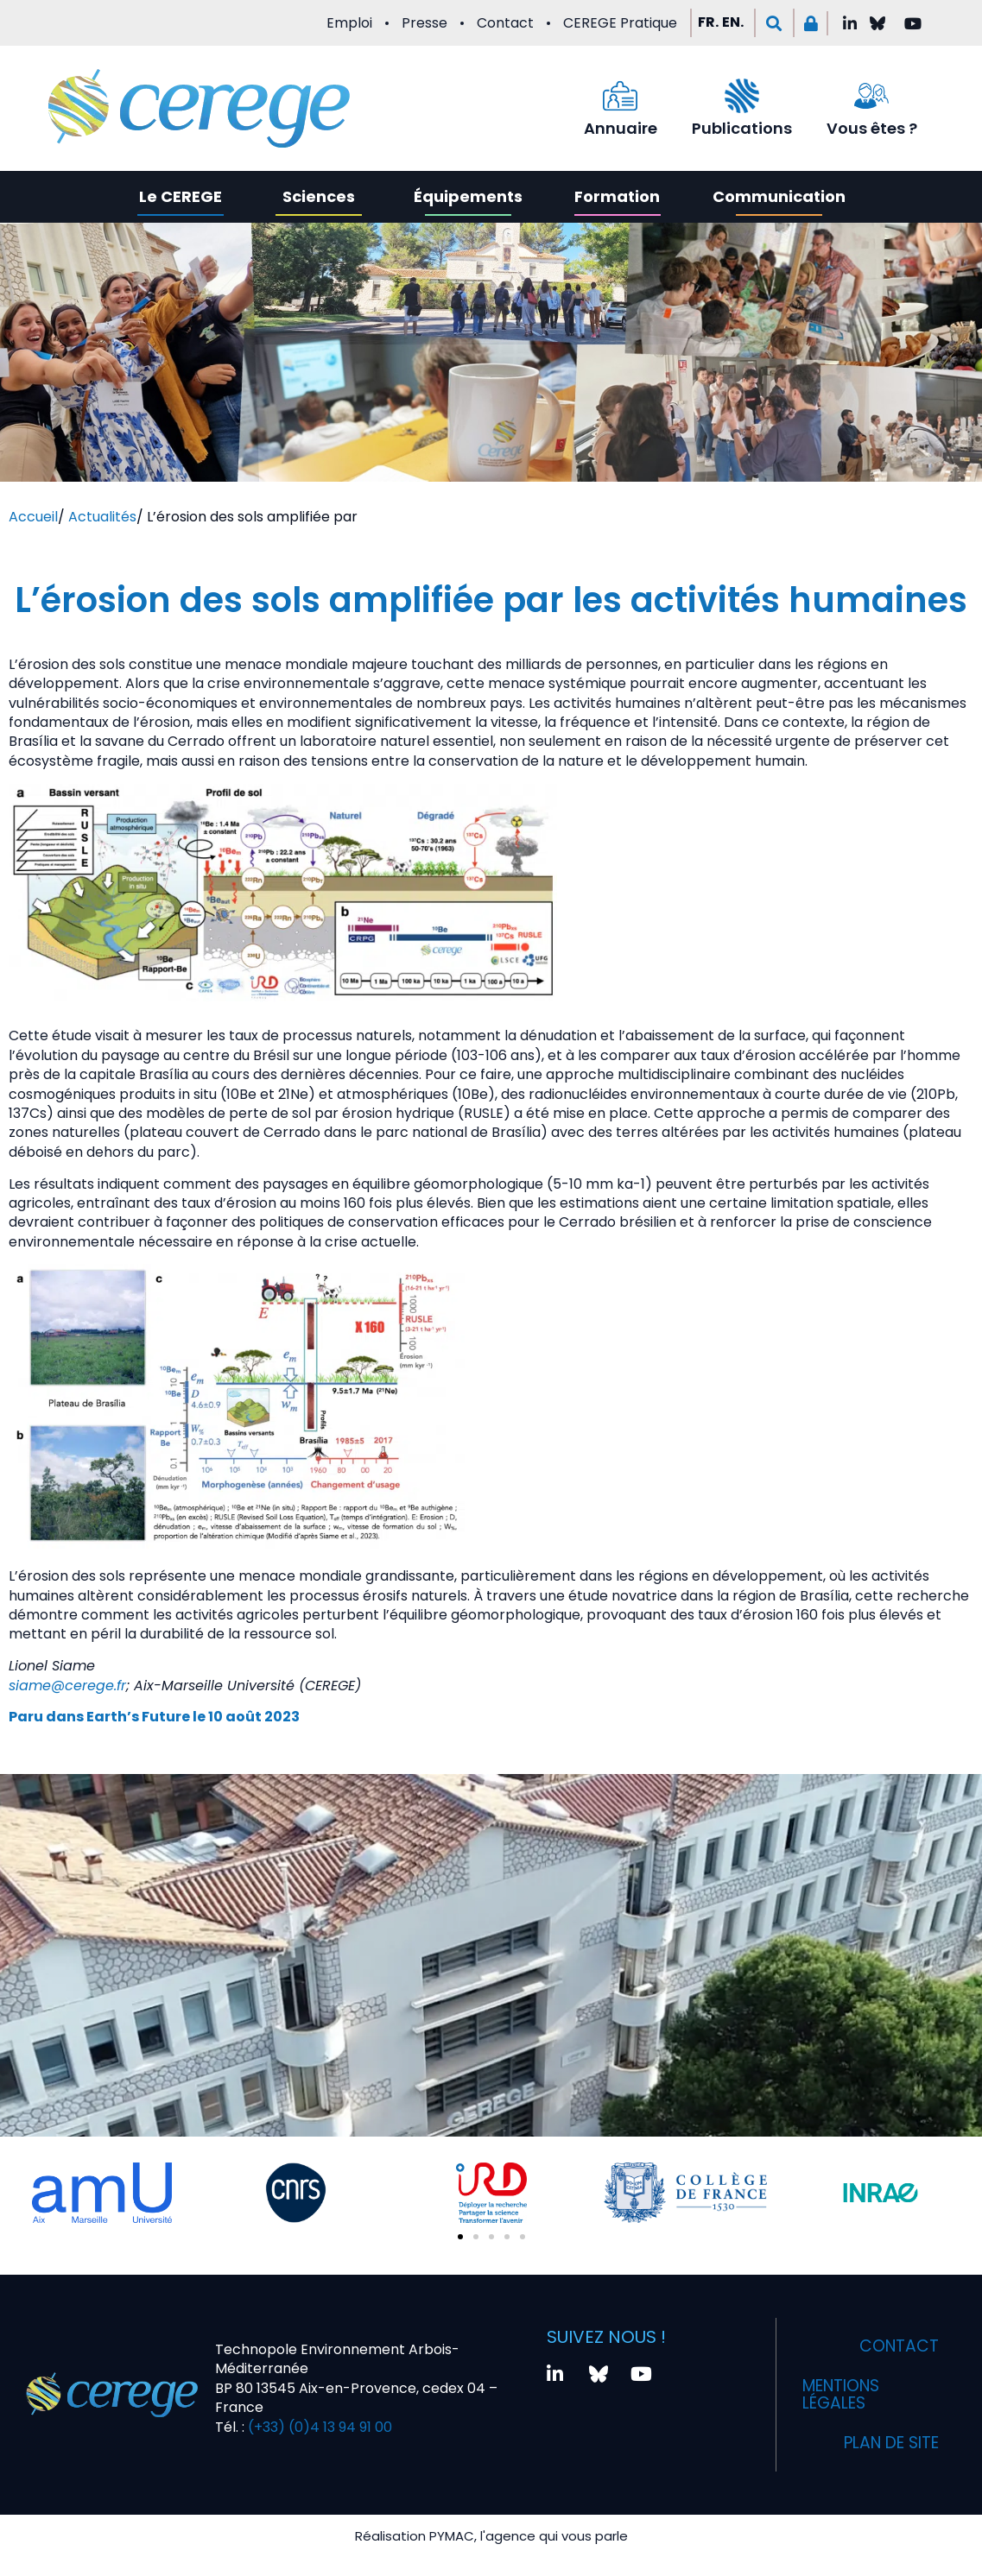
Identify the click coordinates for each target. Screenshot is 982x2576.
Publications (742, 128)
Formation (617, 196)
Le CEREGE (180, 196)
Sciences (318, 196)
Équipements (468, 196)
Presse (424, 23)
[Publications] (742, 96)
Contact (505, 23)
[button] (774, 23)
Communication (779, 196)
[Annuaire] (620, 96)
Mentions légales (846, 2394)
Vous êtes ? (872, 128)
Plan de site (885, 2443)
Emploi (349, 23)
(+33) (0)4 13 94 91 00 (318, 2427)
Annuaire (620, 128)
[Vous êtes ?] (871, 96)
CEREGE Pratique (620, 23)
